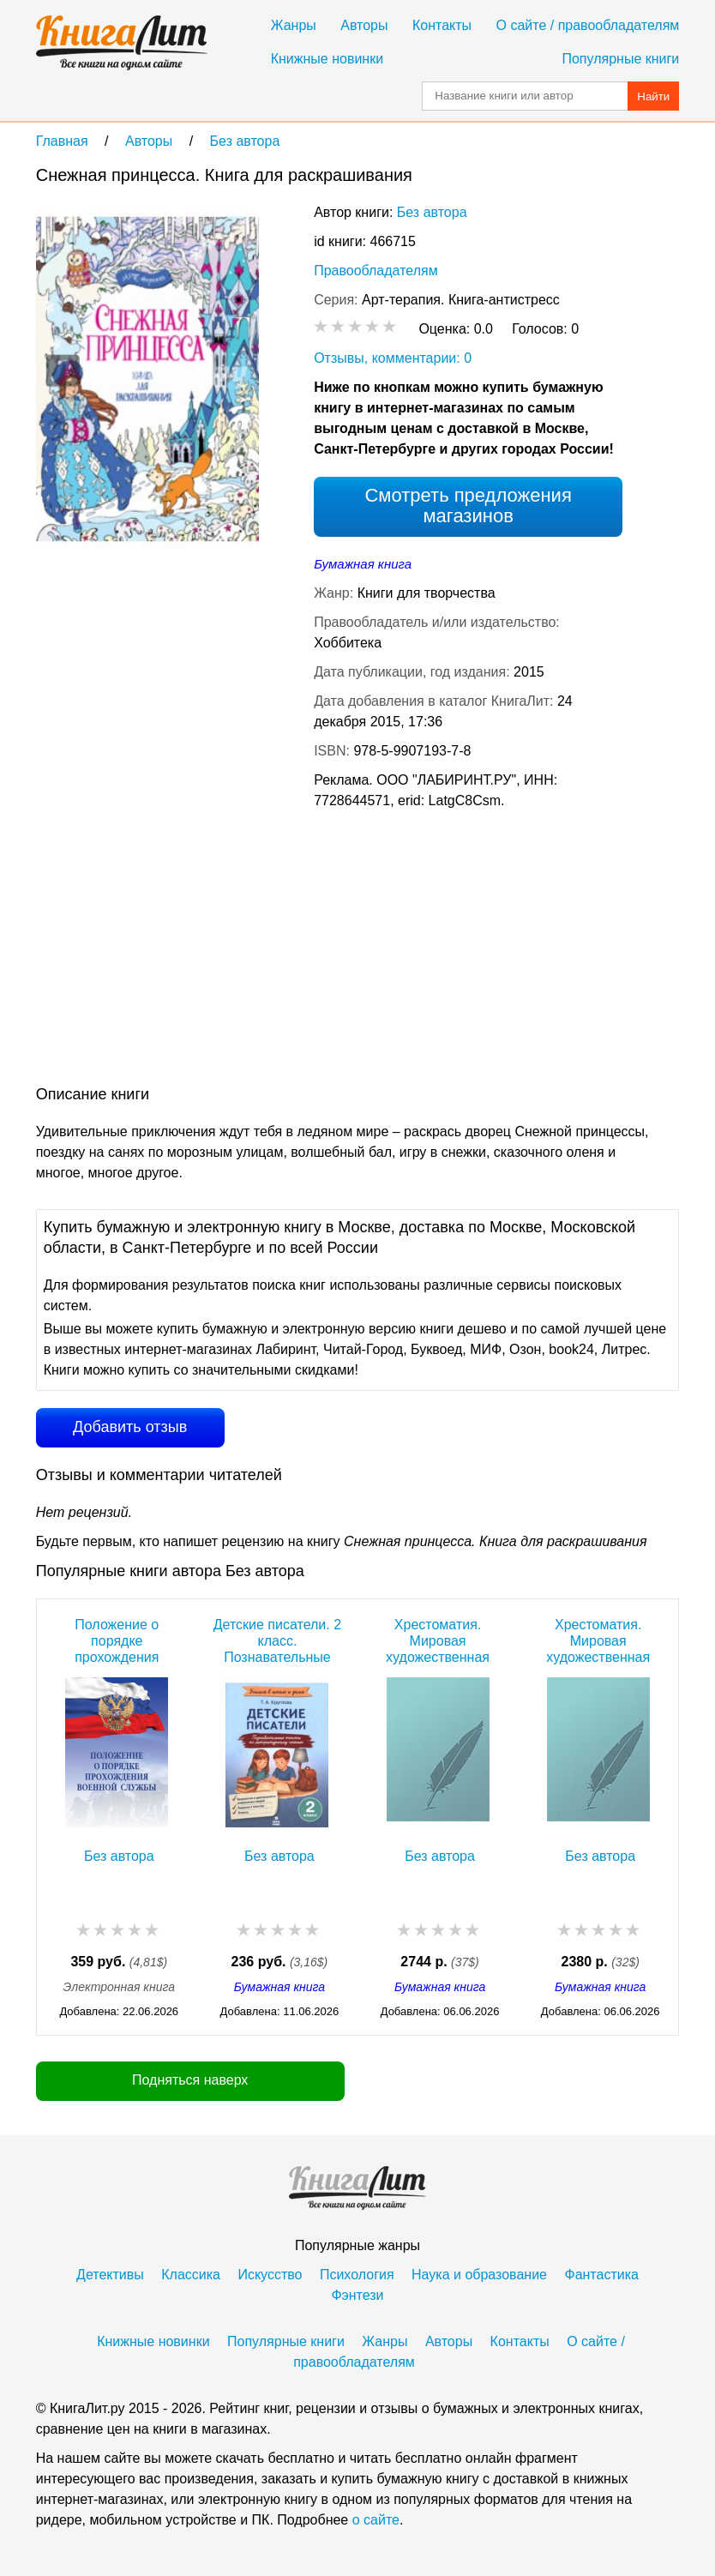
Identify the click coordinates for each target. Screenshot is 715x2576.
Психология (357, 2274)
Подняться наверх (190, 2080)
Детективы (110, 2274)
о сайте (376, 2520)
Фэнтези (357, 2295)
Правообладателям (376, 270)
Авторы (364, 25)
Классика (190, 2274)
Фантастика (601, 2274)
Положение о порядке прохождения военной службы (117, 1640)
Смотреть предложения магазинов (467, 506)
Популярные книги (620, 58)
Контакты (442, 25)
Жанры (293, 25)
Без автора (432, 212)
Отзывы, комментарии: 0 (393, 358)
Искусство (269, 2274)
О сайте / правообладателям (588, 25)
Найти (653, 96)
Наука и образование (479, 2274)
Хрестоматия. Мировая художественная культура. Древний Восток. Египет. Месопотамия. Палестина (437, 1640)
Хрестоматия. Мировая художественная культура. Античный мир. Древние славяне (598, 1640)
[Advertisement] (348, 951)
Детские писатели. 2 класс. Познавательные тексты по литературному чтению (277, 1640)
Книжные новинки (327, 58)
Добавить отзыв (130, 1426)
